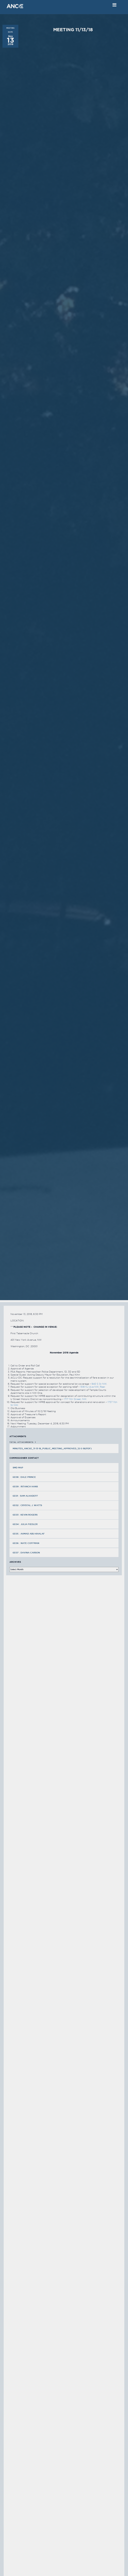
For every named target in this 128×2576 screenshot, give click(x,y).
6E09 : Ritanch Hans (25, 1486)
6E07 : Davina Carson (26, 1552)
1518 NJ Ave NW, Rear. (93, 1387)
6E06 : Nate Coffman (26, 1543)
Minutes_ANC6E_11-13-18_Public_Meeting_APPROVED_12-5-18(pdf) (52, 1448)
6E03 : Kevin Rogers (25, 1515)
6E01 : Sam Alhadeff (26, 1496)
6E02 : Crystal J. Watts (28, 1505)
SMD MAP (18, 1467)
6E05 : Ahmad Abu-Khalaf (29, 1533)
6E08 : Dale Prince (24, 1477)
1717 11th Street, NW (75, 1399)
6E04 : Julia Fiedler (25, 1524)
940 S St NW (99, 1384)
